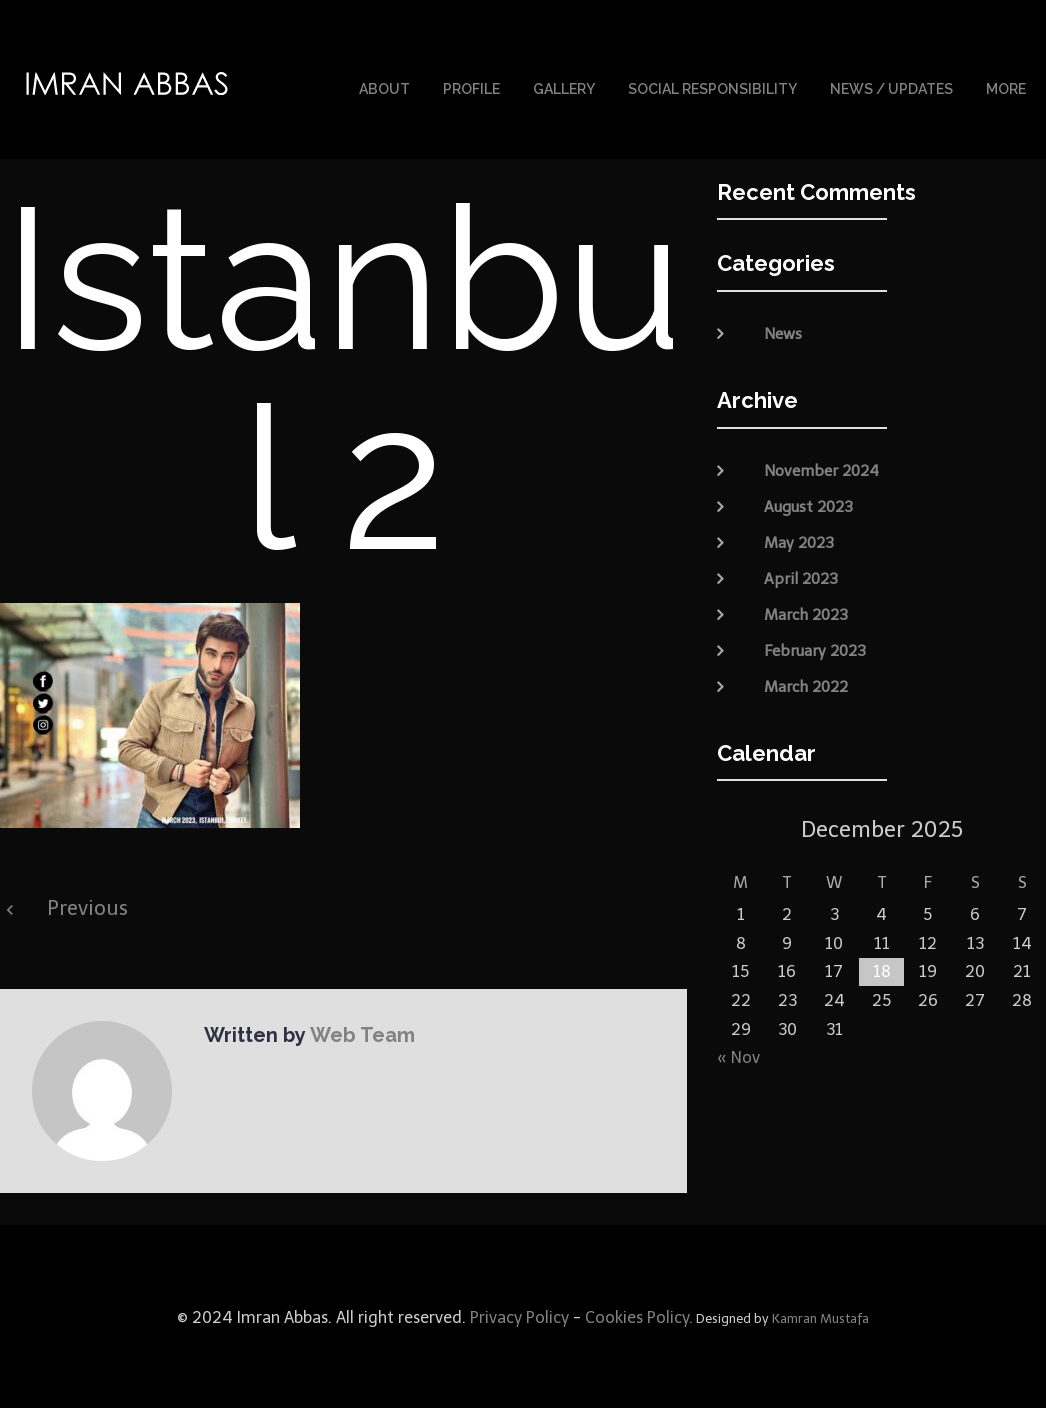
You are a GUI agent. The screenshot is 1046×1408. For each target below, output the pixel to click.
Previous (87, 906)
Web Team (361, 1033)
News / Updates (891, 88)
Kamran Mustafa (820, 1316)
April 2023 (801, 576)
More (1006, 88)
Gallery (564, 88)
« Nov (738, 1055)
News (783, 332)
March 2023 (806, 612)
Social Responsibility (712, 88)
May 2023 (799, 540)
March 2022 (806, 684)
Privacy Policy (517, 1315)
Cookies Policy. (639, 1315)
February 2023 (815, 648)
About (384, 88)
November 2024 (821, 468)
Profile (471, 88)
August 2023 (808, 504)
